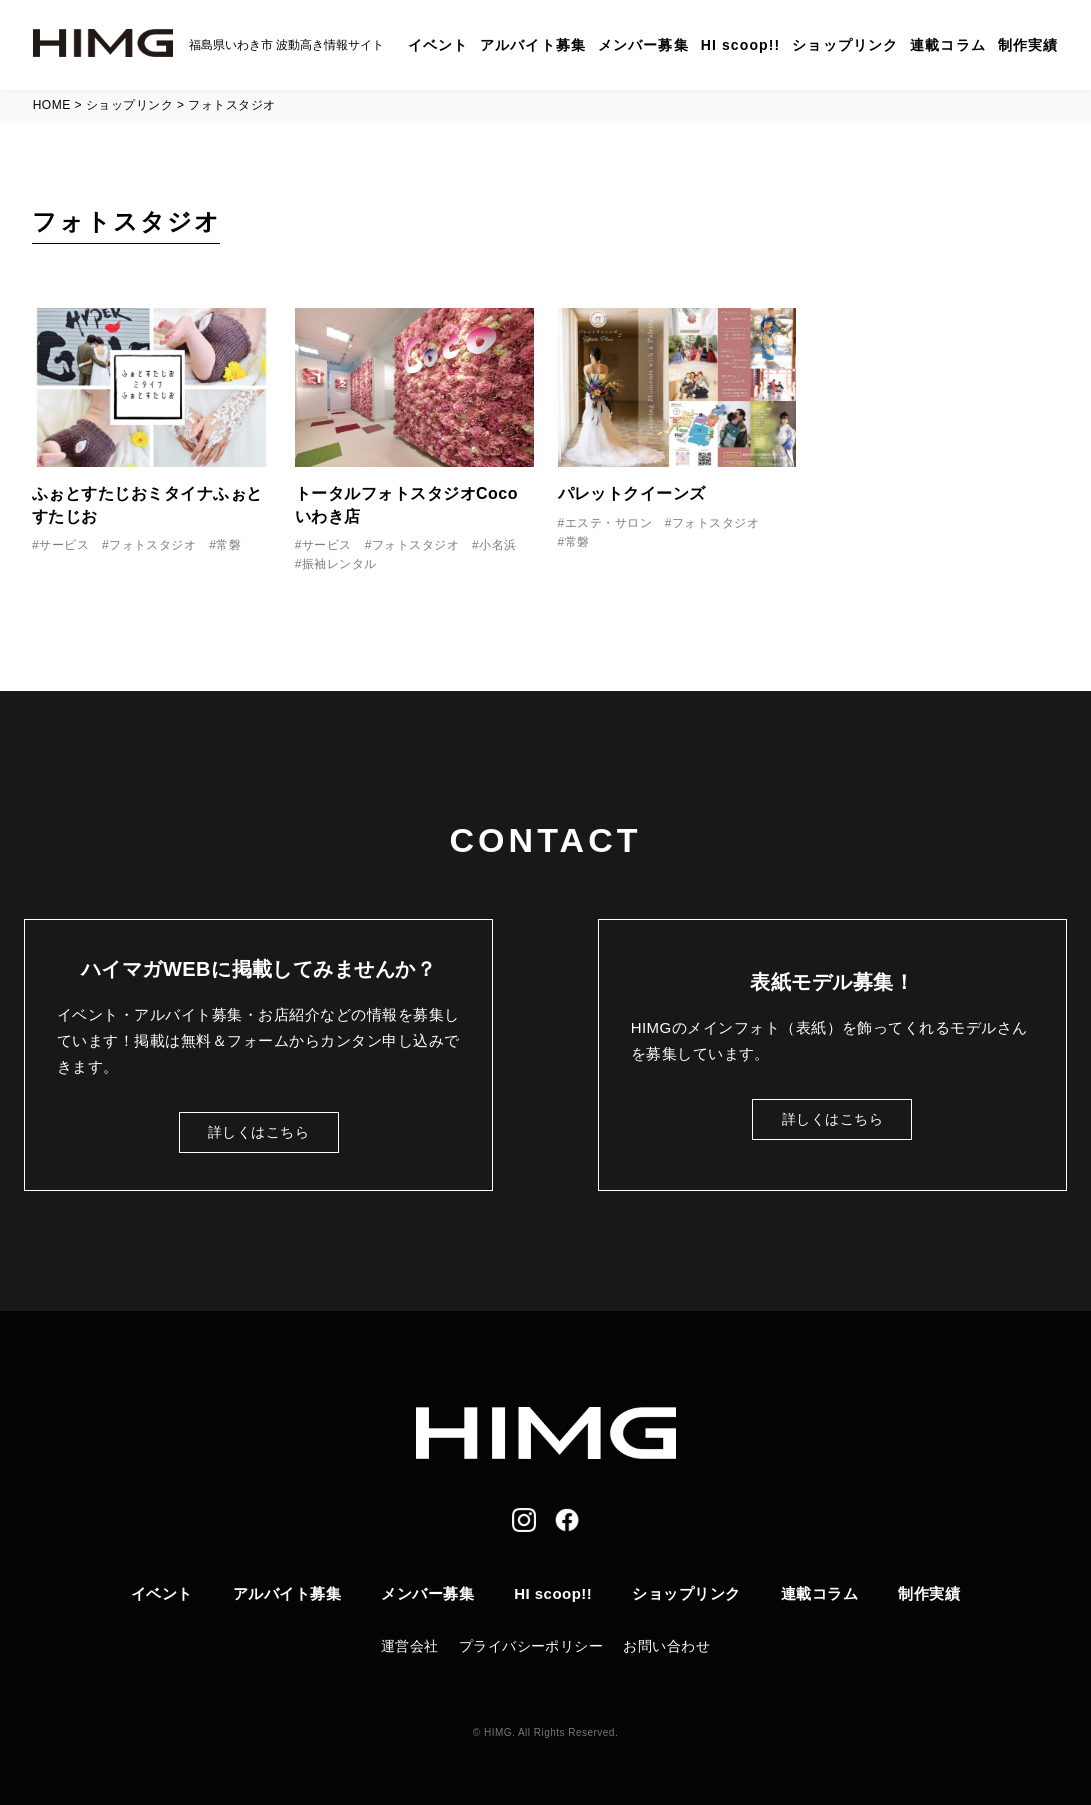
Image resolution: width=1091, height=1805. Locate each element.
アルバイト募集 (533, 45)
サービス (64, 545)
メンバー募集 (643, 45)
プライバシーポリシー (531, 1646)
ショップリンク (845, 45)
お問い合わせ (666, 1646)
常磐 (228, 545)
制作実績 (1028, 45)
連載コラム (948, 45)
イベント (438, 45)
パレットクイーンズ (632, 493)
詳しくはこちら (258, 1132)
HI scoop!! (741, 45)
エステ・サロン (608, 523)
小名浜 (497, 545)
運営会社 (410, 1646)
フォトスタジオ (152, 545)
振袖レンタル (339, 564)
